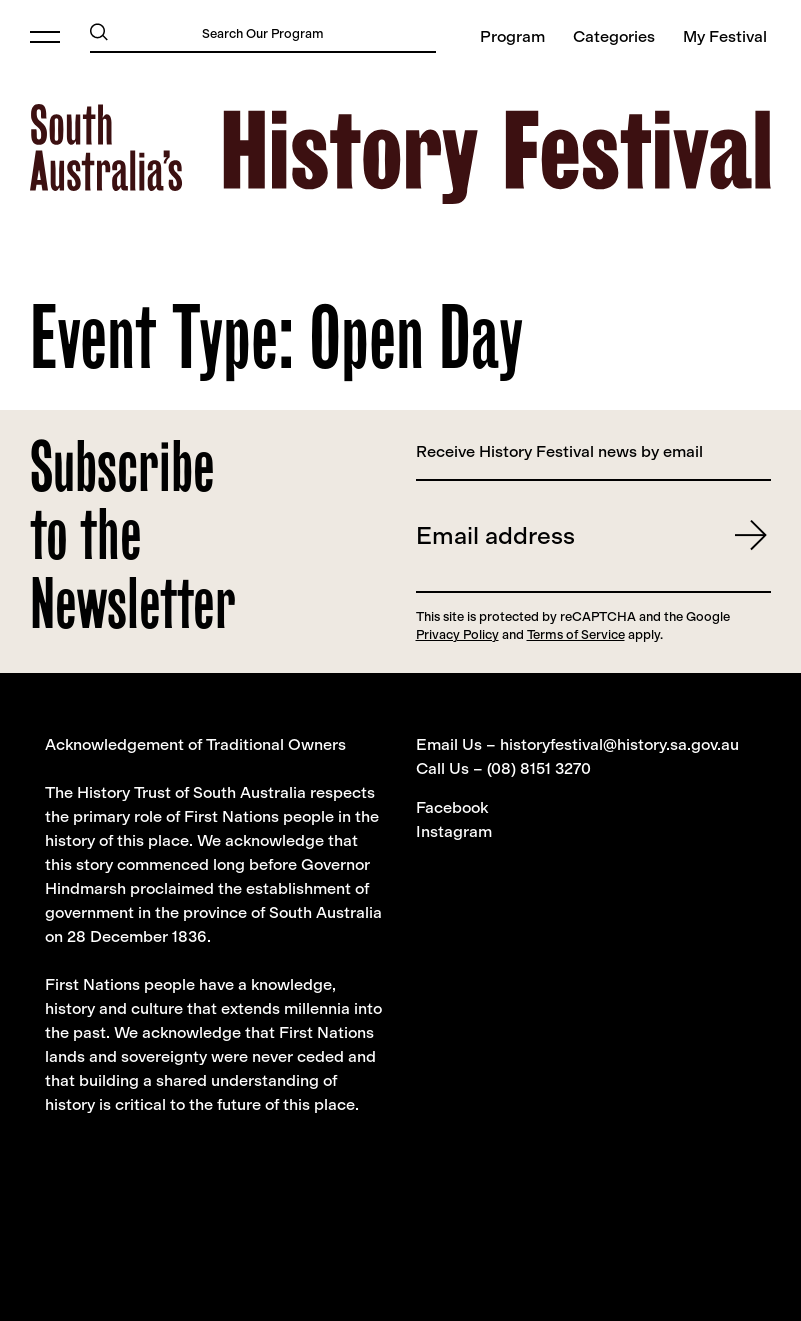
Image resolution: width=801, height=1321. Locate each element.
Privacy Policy (457, 634)
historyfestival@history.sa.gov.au (619, 744)
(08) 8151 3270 (539, 768)
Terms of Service (576, 634)
